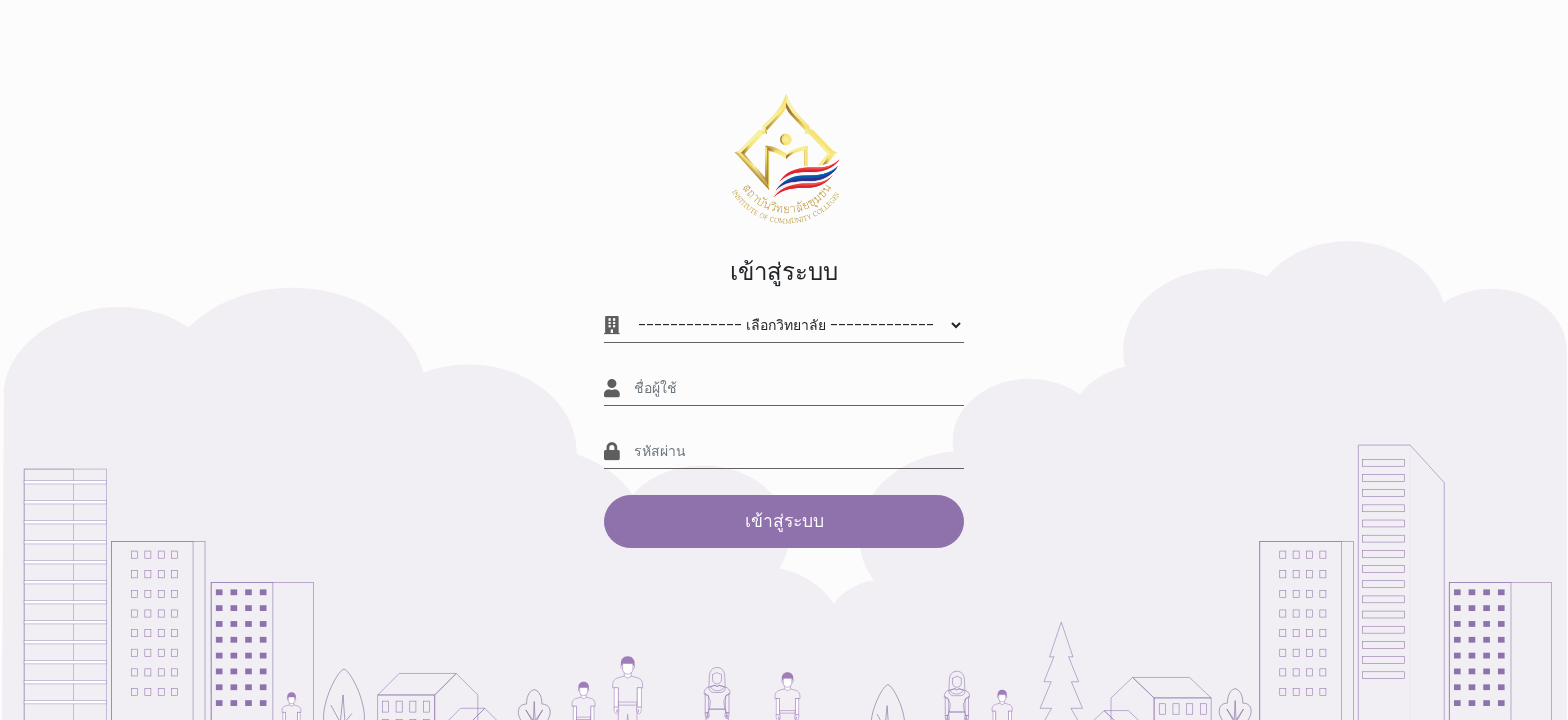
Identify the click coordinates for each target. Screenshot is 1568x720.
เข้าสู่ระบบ (784, 521)
